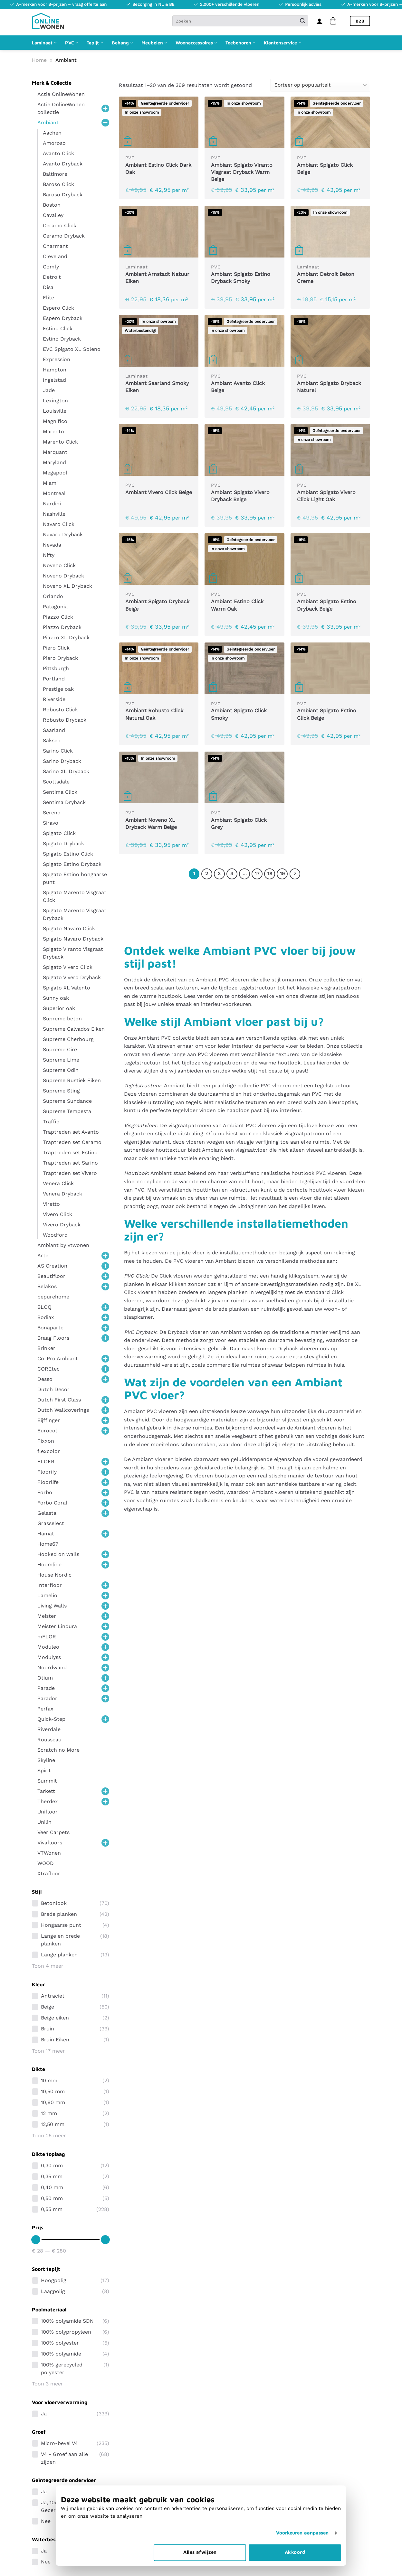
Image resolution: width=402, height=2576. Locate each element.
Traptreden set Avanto (71, 1132)
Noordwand (52, 1667)
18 (269, 873)
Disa (48, 287)
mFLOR (46, 1637)
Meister (46, 1616)
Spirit (44, 1770)
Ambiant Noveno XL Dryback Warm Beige (151, 823)
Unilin (44, 1822)
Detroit (52, 277)
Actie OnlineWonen (61, 94)
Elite (48, 298)
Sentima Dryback (64, 802)
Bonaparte (50, 1328)
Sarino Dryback (62, 761)
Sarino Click (58, 751)
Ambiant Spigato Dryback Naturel (329, 386)
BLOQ (44, 1307)
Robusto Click (60, 710)
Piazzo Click (58, 617)
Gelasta (46, 1513)
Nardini (52, 504)
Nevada (52, 545)
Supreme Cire (60, 1049)
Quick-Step (51, 1719)
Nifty (48, 555)
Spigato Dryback (63, 843)
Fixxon (45, 1441)
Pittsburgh (56, 668)
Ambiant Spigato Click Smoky (239, 714)
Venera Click (58, 1183)
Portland (54, 679)
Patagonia (55, 607)
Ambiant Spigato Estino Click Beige (326, 714)
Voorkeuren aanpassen (302, 2533)
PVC (71, 43)
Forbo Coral (52, 1503)
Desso (45, 1379)
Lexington (55, 401)
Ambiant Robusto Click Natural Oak (154, 714)
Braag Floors (53, 1338)
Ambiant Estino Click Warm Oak (237, 605)
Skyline (46, 1760)
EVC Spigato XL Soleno (71, 349)
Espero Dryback (62, 318)
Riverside (54, 699)
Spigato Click (59, 833)
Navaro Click (58, 524)
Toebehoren (240, 43)
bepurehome (53, 1297)
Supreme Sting (61, 1091)
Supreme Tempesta (67, 1111)
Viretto (51, 1204)
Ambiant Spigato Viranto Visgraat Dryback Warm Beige (242, 172)
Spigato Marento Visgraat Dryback (74, 914)
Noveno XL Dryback (67, 586)
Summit (47, 1781)
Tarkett (46, 1791)
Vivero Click (57, 1214)
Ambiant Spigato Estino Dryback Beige (326, 605)
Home (39, 60)
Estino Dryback (62, 339)
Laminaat (44, 43)
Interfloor (49, 1585)
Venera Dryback (62, 1194)
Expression (56, 359)
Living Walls (52, 1606)
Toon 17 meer (48, 2051)
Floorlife (48, 1482)
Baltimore (55, 174)
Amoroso (54, 143)
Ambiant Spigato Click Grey (239, 823)
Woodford (55, 1235)
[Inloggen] (319, 21)
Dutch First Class (59, 1400)
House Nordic (54, 1575)
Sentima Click (60, 792)
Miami (50, 483)
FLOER (45, 1461)
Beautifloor (51, 1276)
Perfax (45, 1709)
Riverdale (49, 1729)
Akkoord (295, 2552)
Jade (49, 390)
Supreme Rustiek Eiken (72, 1080)
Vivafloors (49, 1843)
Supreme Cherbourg (68, 1039)
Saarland (54, 730)
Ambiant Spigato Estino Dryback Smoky (240, 277)
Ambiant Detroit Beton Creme (325, 277)
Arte (42, 1255)
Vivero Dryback (62, 1225)
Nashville (54, 514)
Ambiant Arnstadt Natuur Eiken (157, 277)
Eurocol (47, 1431)
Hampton (54, 370)
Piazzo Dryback (62, 627)
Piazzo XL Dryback (66, 637)
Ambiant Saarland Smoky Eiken (157, 386)
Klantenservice (282, 43)
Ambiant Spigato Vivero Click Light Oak (326, 495)
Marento (53, 431)
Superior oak (59, 1008)
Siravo (50, 823)
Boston (52, 205)
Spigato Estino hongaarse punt (75, 878)
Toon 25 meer (49, 2135)
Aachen (52, 133)
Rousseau (49, 1740)
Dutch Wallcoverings (63, 1410)
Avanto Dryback (62, 164)
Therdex (47, 1801)
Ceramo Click (59, 225)
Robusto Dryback (64, 720)
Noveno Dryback (63, 576)
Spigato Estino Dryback (72, 864)
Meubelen (154, 43)
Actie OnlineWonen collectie (61, 108)
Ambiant (48, 122)
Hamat (45, 1534)
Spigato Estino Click (68, 854)
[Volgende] (295, 873)
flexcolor (48, 1451)
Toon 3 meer (47, 2384)
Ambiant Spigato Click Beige (325, 168)
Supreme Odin (61, 1070)
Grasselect (50, 1523)
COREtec (48, 1369)
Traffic (51, 1122)
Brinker (46, 1348)
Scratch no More (58, 1750)
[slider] (35, 2239)
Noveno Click (59, 565)
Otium (45, 1678)
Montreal (54, 493)
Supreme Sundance (67, 1101)
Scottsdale (56, 782)
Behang (122, 43)
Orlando (53, 596)
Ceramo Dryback (64, 236)
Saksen (52, 740)
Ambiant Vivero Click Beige (158, 492)
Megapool (55, 473)
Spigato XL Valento (66, 988)
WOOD (45, 1863)
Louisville (54, 411)
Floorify (47, 1472)
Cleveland (55, 256)
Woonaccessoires (196, 43)
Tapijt (95, 43)
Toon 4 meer (47, 1966)
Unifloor (47, 1812)
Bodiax (45, 1317)
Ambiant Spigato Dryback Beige (157, 605)
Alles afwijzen (199, 2552)
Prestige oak (58, 689)
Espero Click (58, 308)
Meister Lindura (57, 1626)
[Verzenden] (302, 20)
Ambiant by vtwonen (63, 1245)
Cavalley (53, 215)
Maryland (54, 462)
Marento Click (60, 442)
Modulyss (49, 1657)
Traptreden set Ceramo (72, 1142)
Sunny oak (56, 998)
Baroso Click (58, 184)
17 (257, 873)
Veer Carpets (53, 1832)
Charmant (55, 246)
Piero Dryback (60, 658)
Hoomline (49, 1564)
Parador (47, 1698)
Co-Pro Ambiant (57, 1358)
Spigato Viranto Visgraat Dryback (73, 953)
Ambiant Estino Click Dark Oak (158, 168)
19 (282, 873)
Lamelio (47, 1595)
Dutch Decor (53, 1389)
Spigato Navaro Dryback (73, 939)
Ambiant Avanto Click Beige (238, 386)
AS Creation (52, 1266)
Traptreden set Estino (70, 1152)
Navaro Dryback (63, 534)
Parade (46, 1688)
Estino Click (57, 328)
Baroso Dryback (62, 195)
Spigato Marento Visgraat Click (74, 896)
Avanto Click (58, 153)
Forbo (44, 1492)
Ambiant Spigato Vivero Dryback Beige (240, 495)
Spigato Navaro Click (69, 928)
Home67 (47, 1544)
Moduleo (48, 1647)
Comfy (51, 267)
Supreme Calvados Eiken (74, 1029)
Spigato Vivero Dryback (72, 977)
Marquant (55, 452)
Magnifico (55, 421)
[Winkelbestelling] (320, 85)
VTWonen (49, 1853)
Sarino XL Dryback (66, 771)
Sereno (52, 813)
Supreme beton (62, 1019)
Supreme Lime (61, 1060)
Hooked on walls (58, 1554)
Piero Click (56, 648)
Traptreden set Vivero (70, 1173)
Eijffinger (48, 1420)
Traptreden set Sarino (70, 1163)
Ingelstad (54, 380)
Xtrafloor (48, 1873)
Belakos (47, 1286)
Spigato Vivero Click (67, 967)
